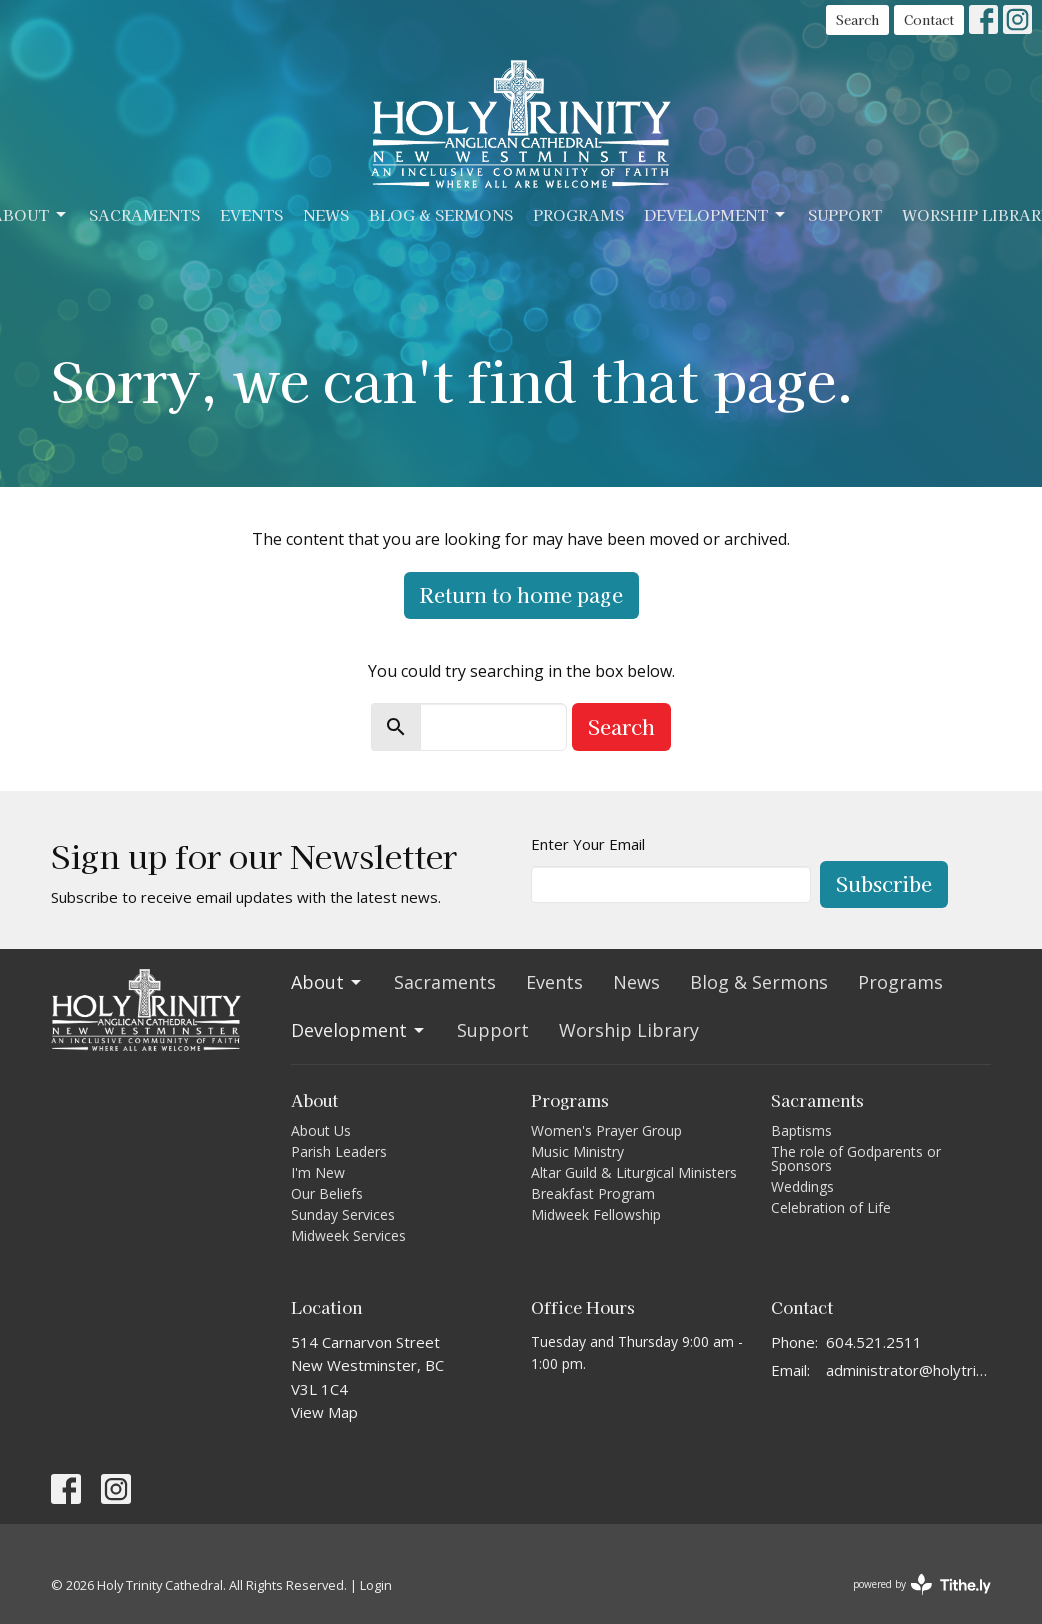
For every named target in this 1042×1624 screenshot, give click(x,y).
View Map (324, 1412)
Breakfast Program (593, 1193)
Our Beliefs (327, 1193)
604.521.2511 (874, 1342)
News (326, 214)
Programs (578, 214)
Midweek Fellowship (596, 1214)
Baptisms (801, 1130)
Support (845, 214)
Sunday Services (343, 1214)
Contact (929, 19)
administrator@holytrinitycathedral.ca (908, 1370)
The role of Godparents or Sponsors (856, 1158)
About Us (321, 1130)
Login (376, 1585)
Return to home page (521, 594)
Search (857, 19)
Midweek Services (348, 1235)
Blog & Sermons (441, 214)
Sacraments (144, 214)
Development (716, 214)
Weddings (802, 1186)
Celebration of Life (831, 1207)
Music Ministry (577, 1151)
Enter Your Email (588, 844)
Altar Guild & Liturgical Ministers (634, 1172)
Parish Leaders (339, 1151)
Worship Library (629, 1030)
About (327, 982)
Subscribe (884, 883)
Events (251, 214)
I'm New (318, 1172)
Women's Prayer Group (606, 1130)
